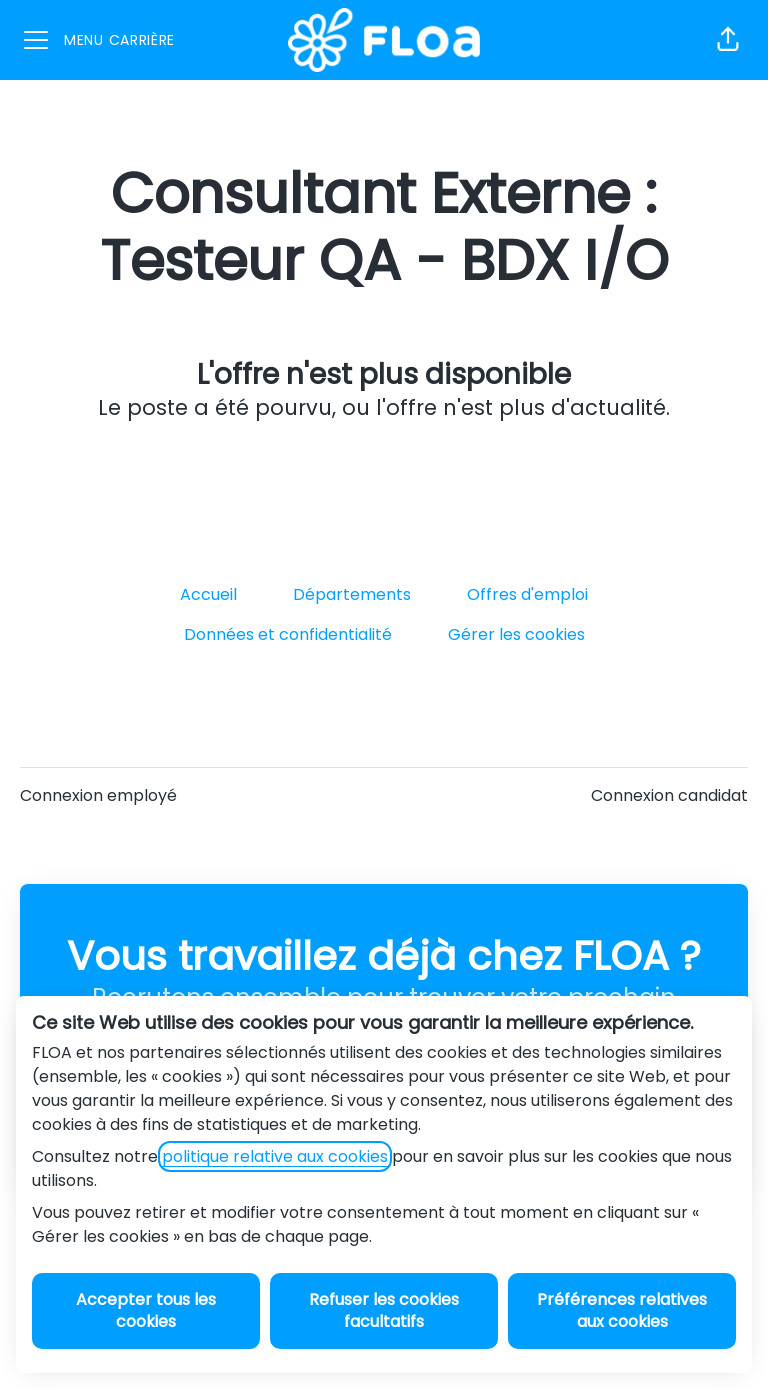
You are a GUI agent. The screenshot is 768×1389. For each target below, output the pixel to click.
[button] (728, 40)
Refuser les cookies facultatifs (384, 1310)
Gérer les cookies (516, 634)
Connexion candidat (669, 795)
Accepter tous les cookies (146, 1310)
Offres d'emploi (527, 594)
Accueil (208, 594)
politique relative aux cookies (275, 1156)
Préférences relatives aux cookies (622, 1310)
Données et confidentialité (288, 634)
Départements (352, 594)
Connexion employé (98, 795)
